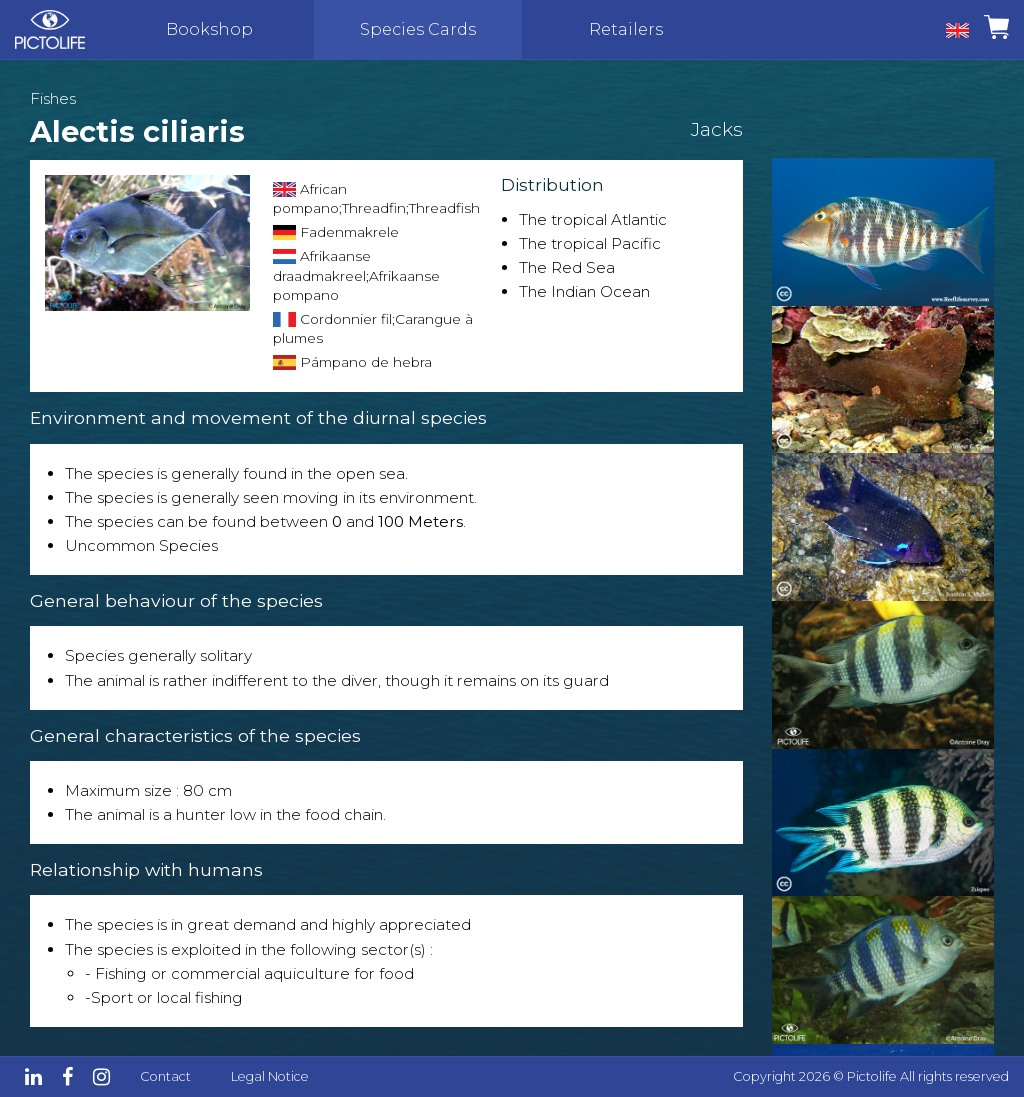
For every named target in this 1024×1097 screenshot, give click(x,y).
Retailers (626, 29)
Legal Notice (270, 1076)
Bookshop (209, 29)
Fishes (53, 98)
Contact (165, 1076)
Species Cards (418, 29)
